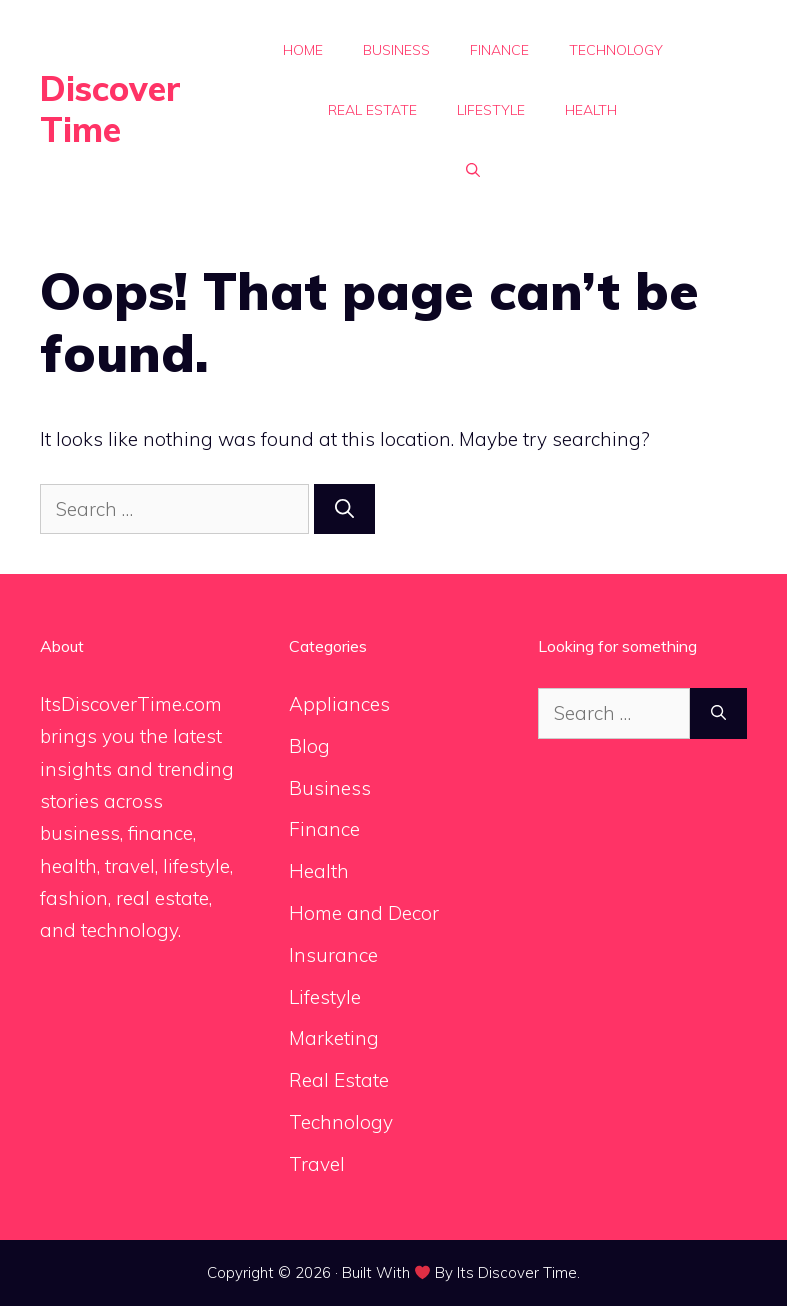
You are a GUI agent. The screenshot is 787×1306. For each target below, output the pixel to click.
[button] (473, 170)
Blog (309, 746)
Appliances (339, 704)
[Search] (344, 509)
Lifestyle (491, 110)
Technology (616, 50)
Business (396, 50)
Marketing (334, 1038)
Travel (317, 1164)
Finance (499, 50)
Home (303, 50)
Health (591, 110)
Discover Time (110, 109)
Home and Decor (364, 913)
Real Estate (372, 110)
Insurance (333, 955)
